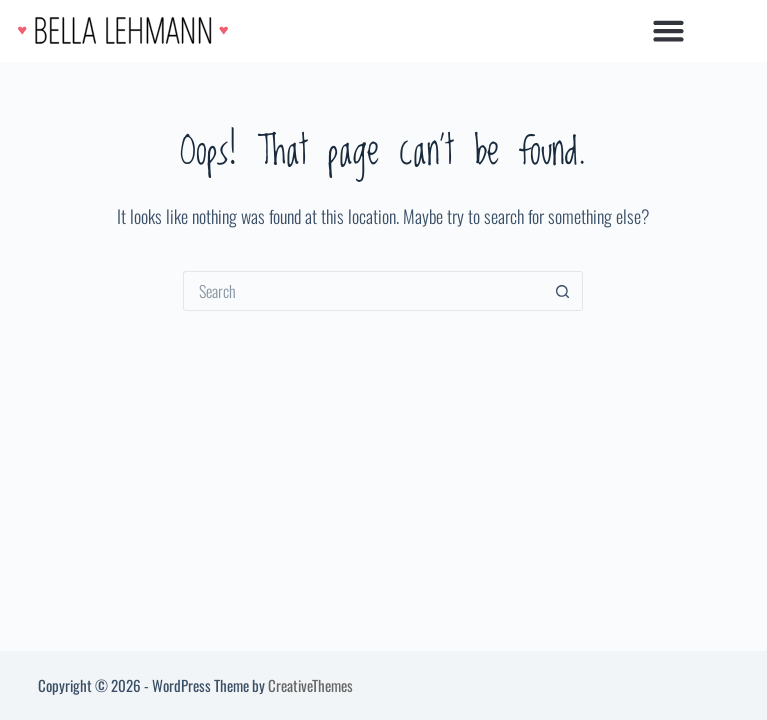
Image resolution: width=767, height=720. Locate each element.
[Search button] (563, 291)
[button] (668, 31)
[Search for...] (363, 291)
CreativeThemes (310, 685)
